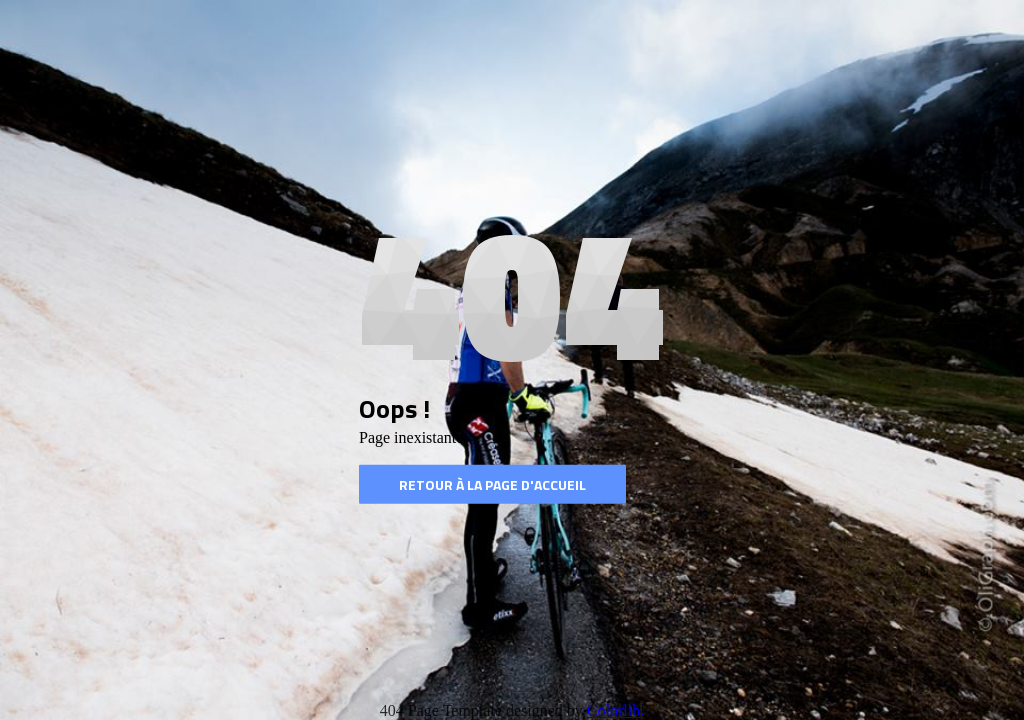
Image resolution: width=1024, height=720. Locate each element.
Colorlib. (615, 710)
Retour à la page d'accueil (492, 484)
